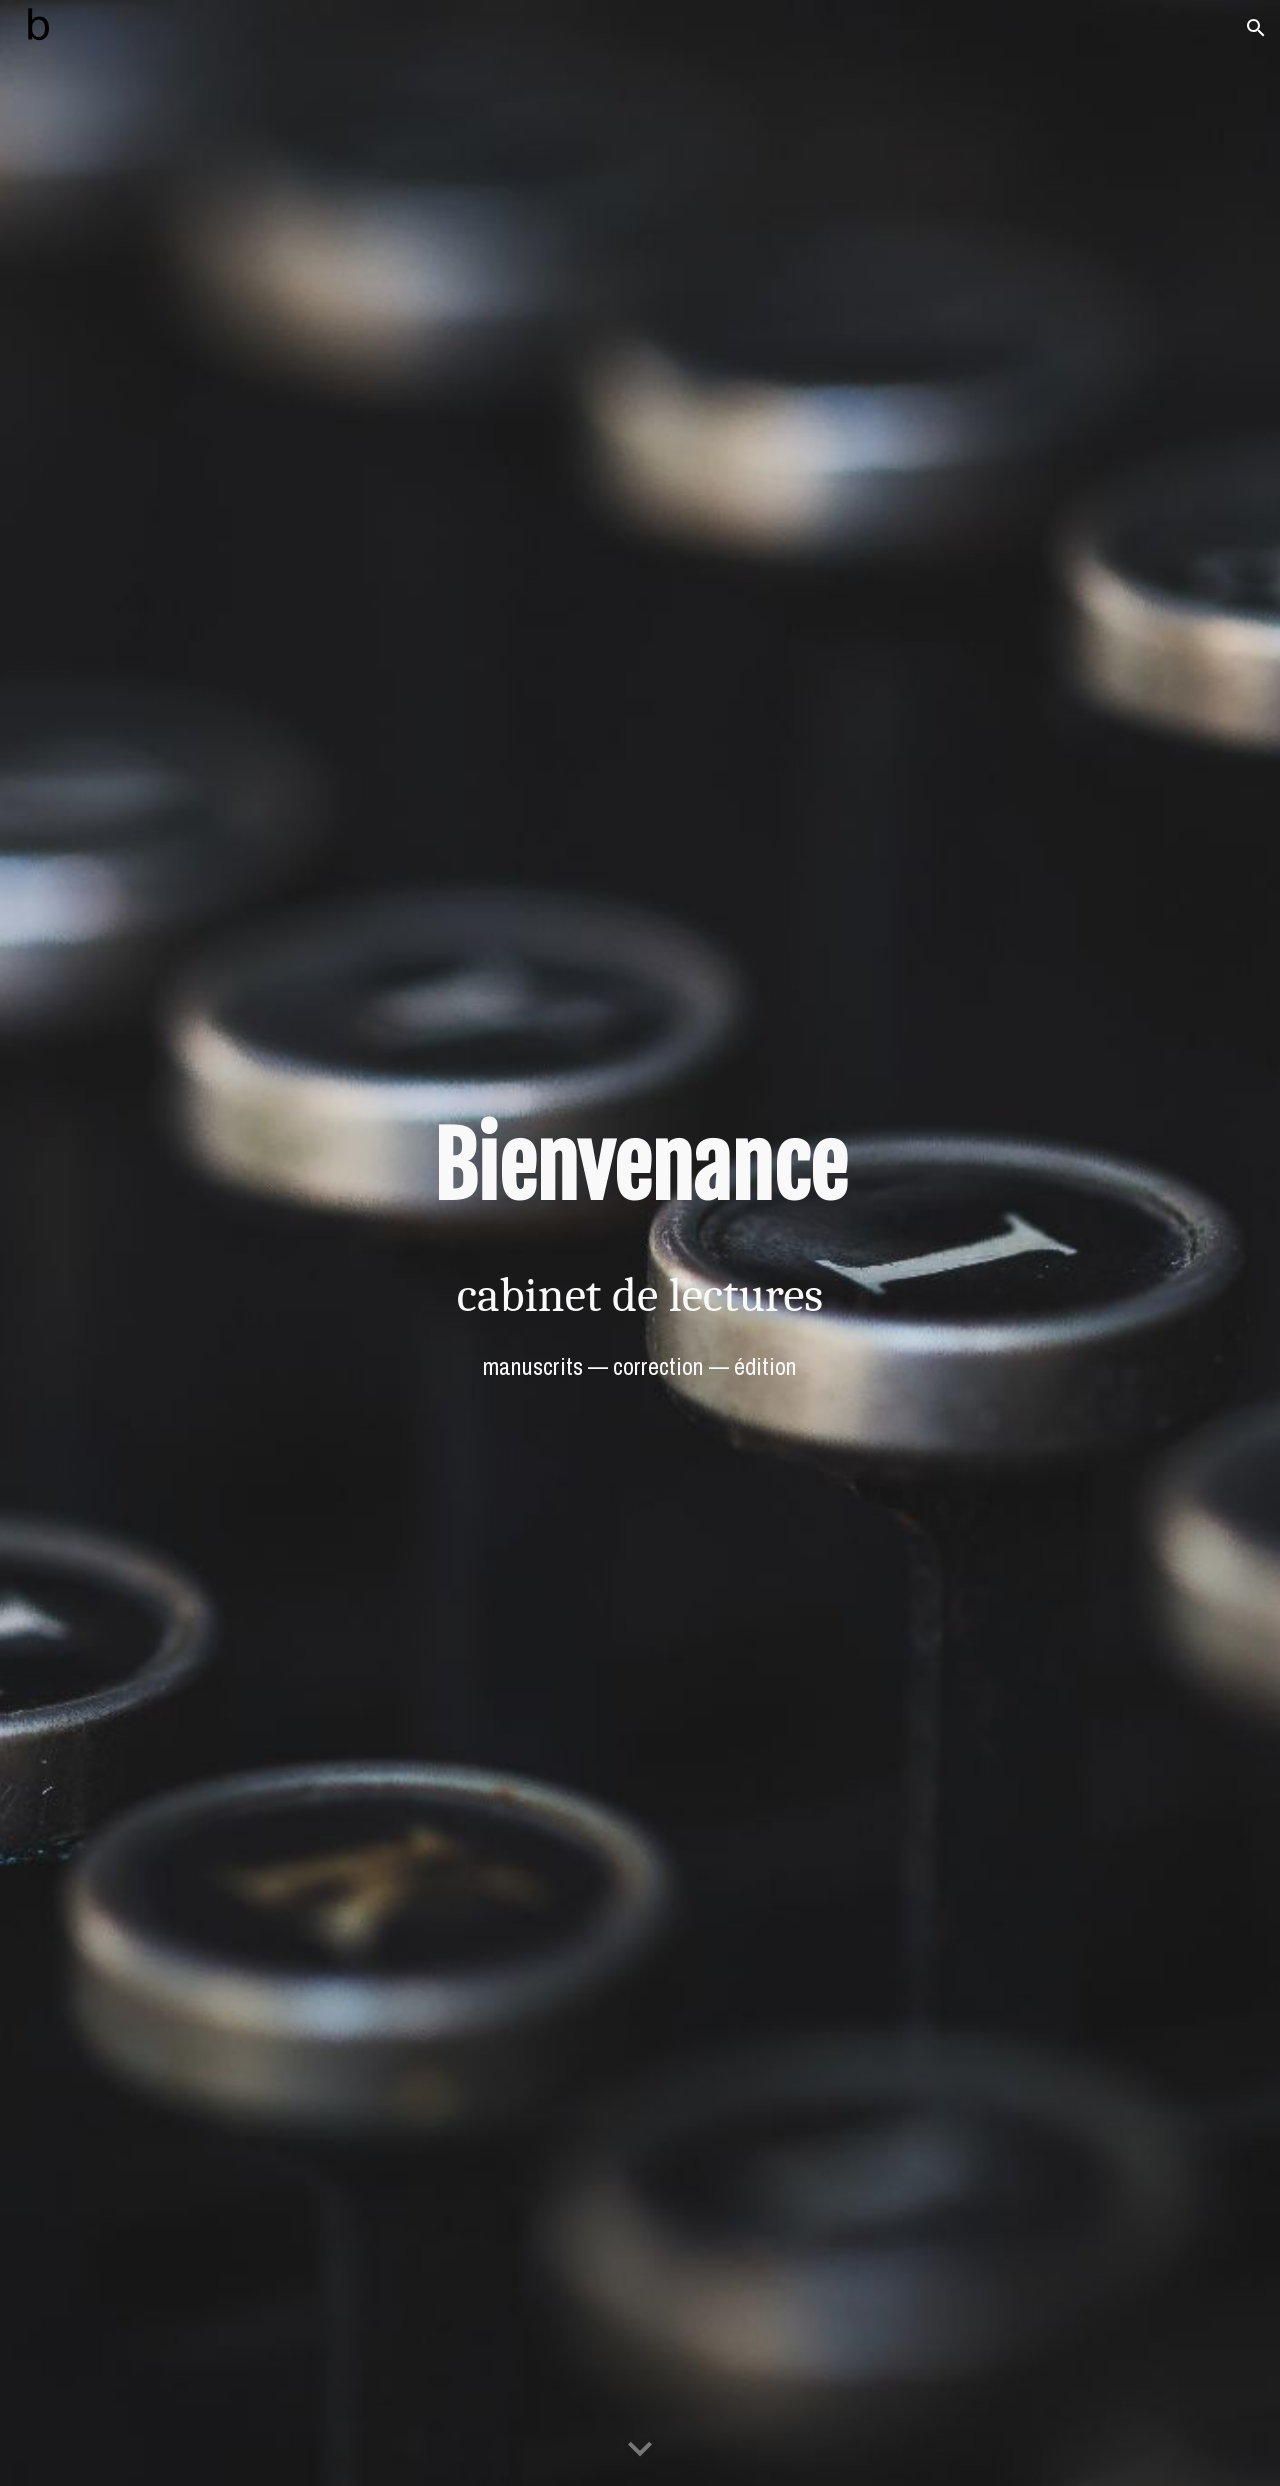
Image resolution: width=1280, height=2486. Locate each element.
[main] (640, 1167)
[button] (1256, 28)
